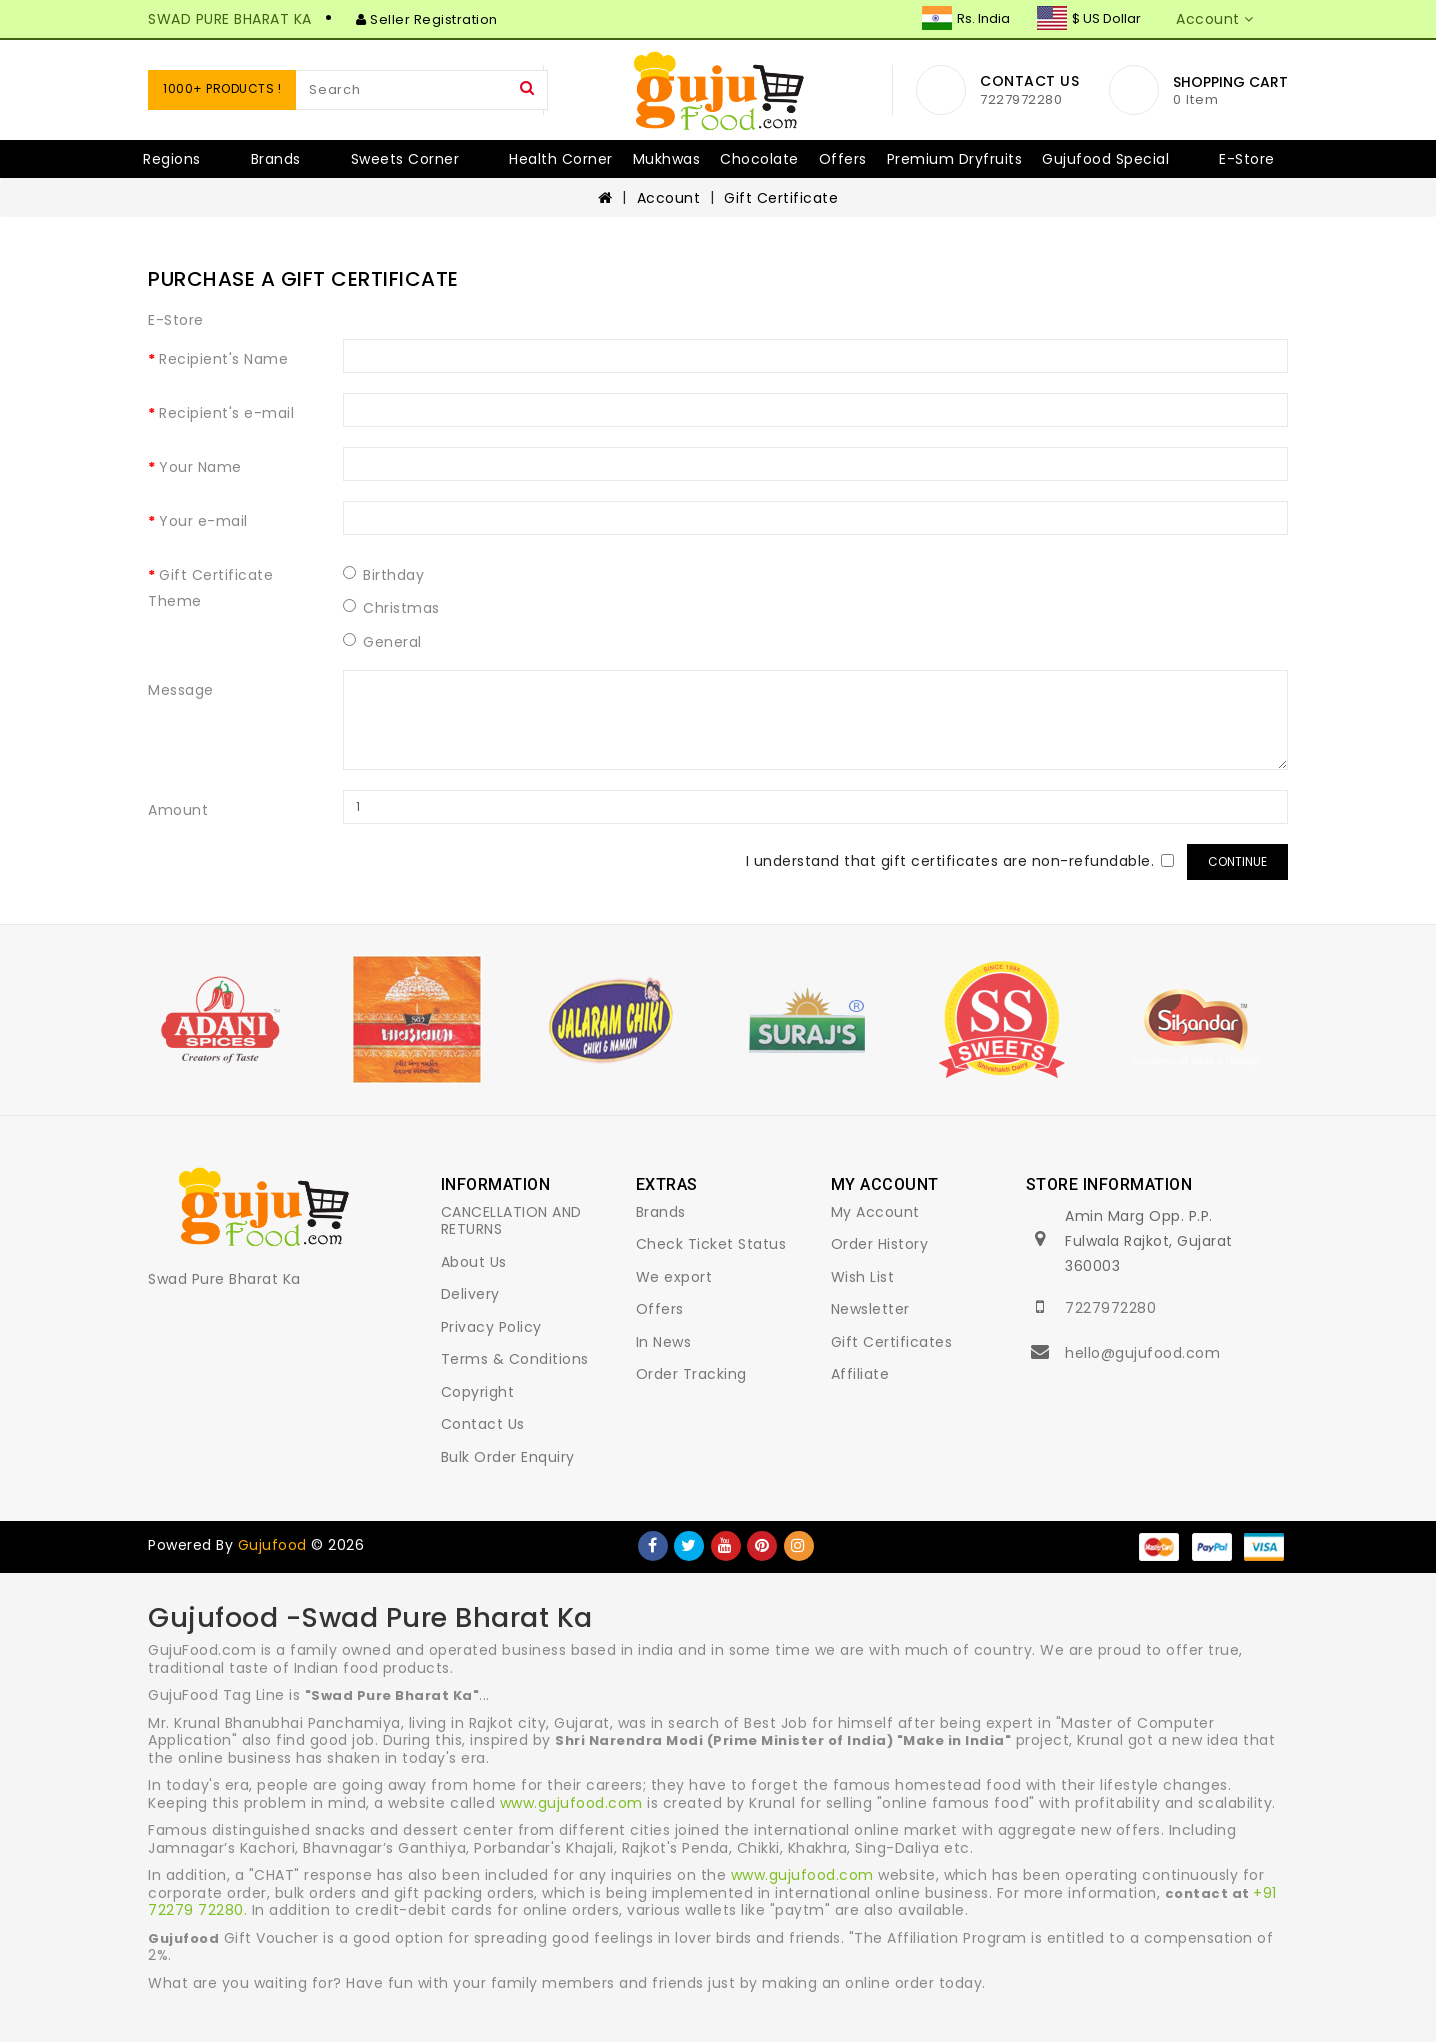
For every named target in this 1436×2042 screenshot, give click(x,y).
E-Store (1247, 159)
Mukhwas (667, 159)
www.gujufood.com (571, 1803)
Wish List (863, 1277)
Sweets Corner (405, 159)
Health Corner (561, 159)
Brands (276, 159)
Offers (843, 159)
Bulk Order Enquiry (508, 1457)
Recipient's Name (223, 359)
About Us (474, 1262)
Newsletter (870, 1309)
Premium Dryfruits (955, 159)
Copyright (478, 1392)
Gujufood (272, 1545)
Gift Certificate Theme (210, 588)
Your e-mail (203, 521)
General (382, 642)
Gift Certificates (892, 1342)
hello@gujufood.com (1142, 1353)
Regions (172, 159)
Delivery (470, 1294)
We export (674, 1277)
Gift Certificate (781, 198)
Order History (880, 1244)
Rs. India (966, 18)
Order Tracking (691, 1374)
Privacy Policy (491, 1327)
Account (669, 198)
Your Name (200, 467)
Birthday (383, 575)
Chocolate (759, 159)
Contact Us (483, 1424)
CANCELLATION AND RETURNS (511, 1221)
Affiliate (860, 1374)
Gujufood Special (1105, 159)
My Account (875, 1212)
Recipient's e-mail (226, 413)
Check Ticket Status (711, 1244)
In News (664, 1342)
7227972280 (1110, 1308)
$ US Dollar (1089, 18)
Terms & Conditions (515, 1359)
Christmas (391, 608)
